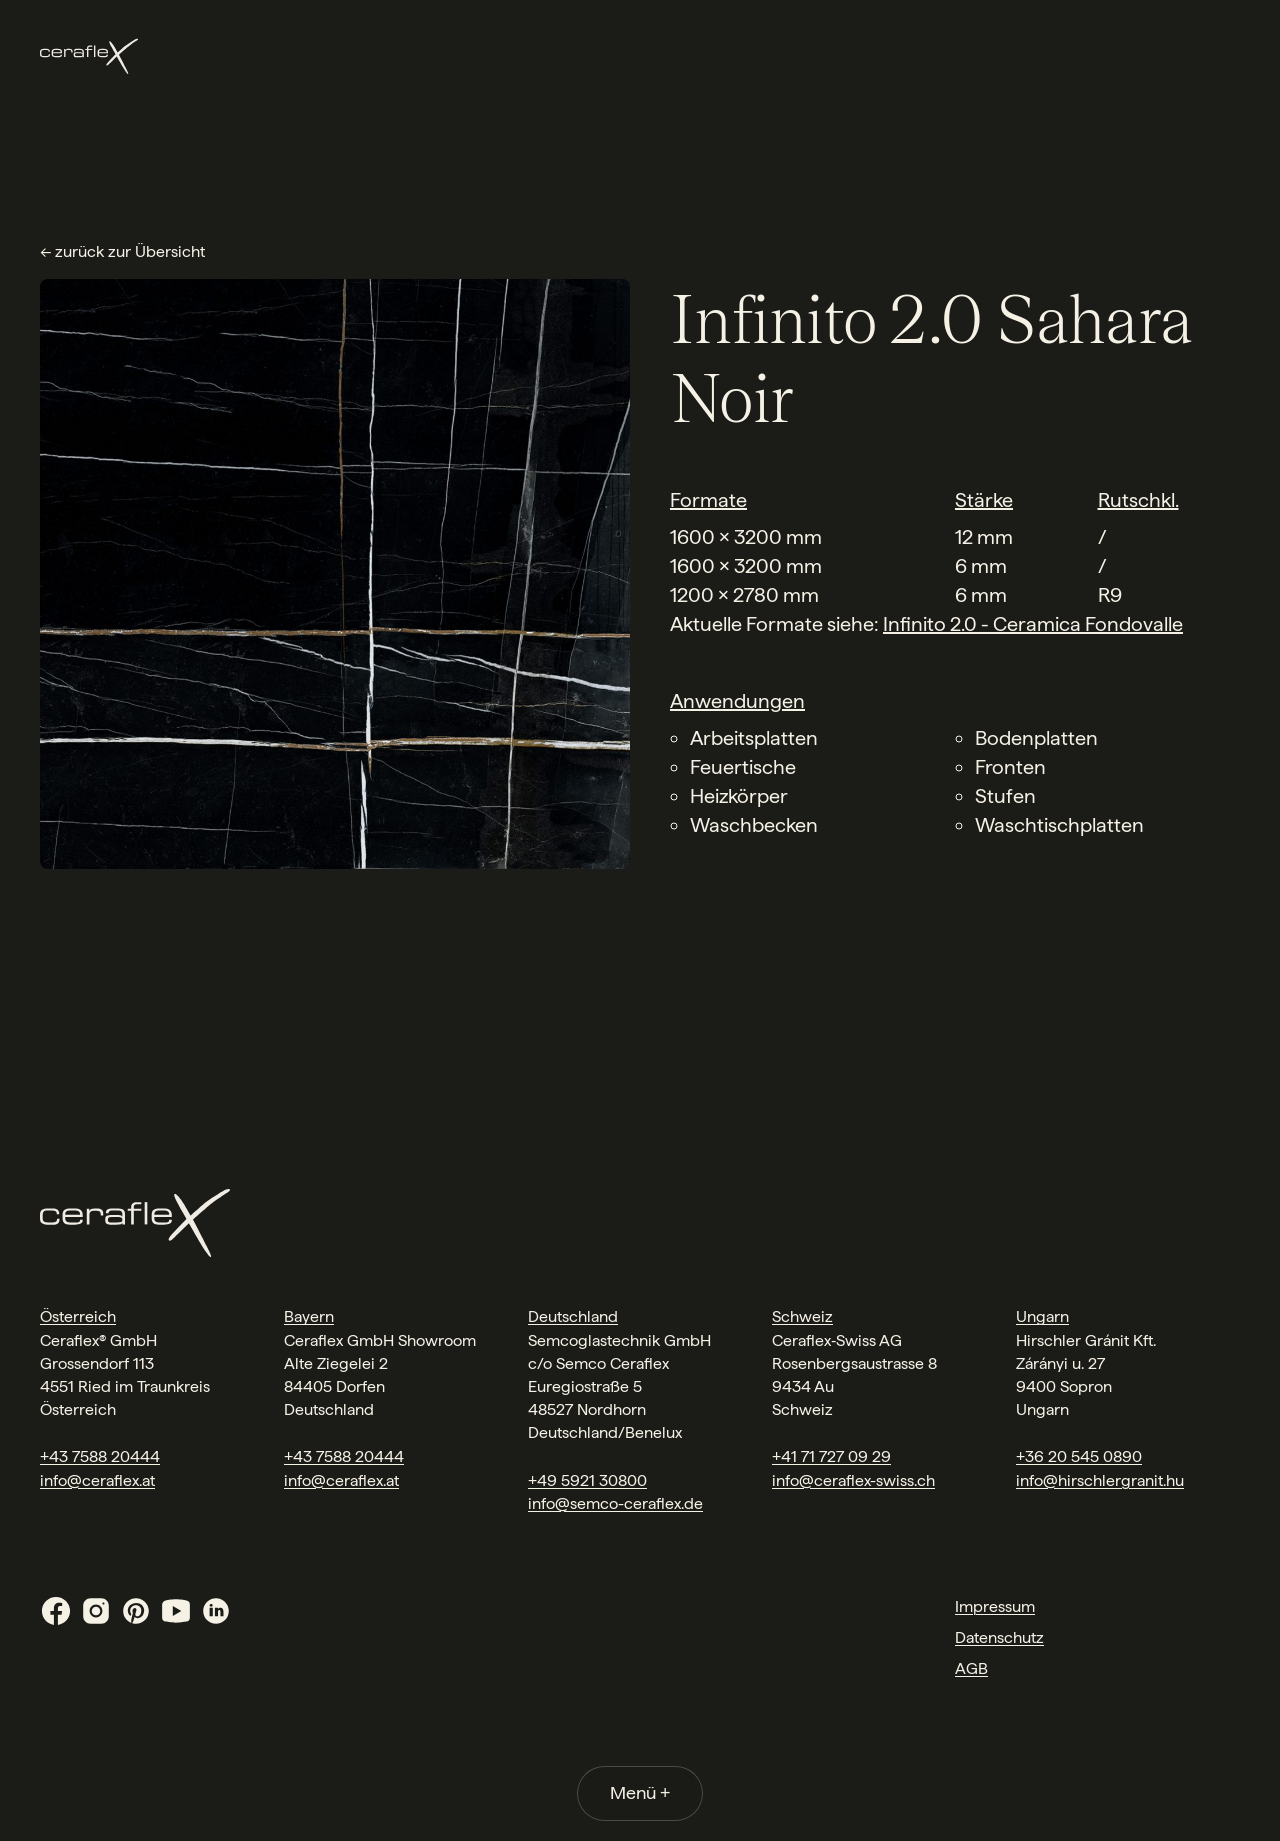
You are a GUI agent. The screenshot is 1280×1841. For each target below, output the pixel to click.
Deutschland (573, 1316)
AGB (971, 1668)
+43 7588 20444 (100, 1456)
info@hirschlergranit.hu (1100, 1480)
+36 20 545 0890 (1079, 1456)
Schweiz (802, 1316)
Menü (640, 1792)
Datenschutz (999, 1637)
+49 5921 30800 (587, 1480)
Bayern (309, 1316)
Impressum (995, 1606)
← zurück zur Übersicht (122, 251)
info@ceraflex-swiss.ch (853, 1480)
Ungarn (1042, 1316)
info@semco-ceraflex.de (615, 1503)
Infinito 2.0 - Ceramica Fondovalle (1033, 624)
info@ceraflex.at (97, 1480)
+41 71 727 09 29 (831, 1456)
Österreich (78, 1316)
